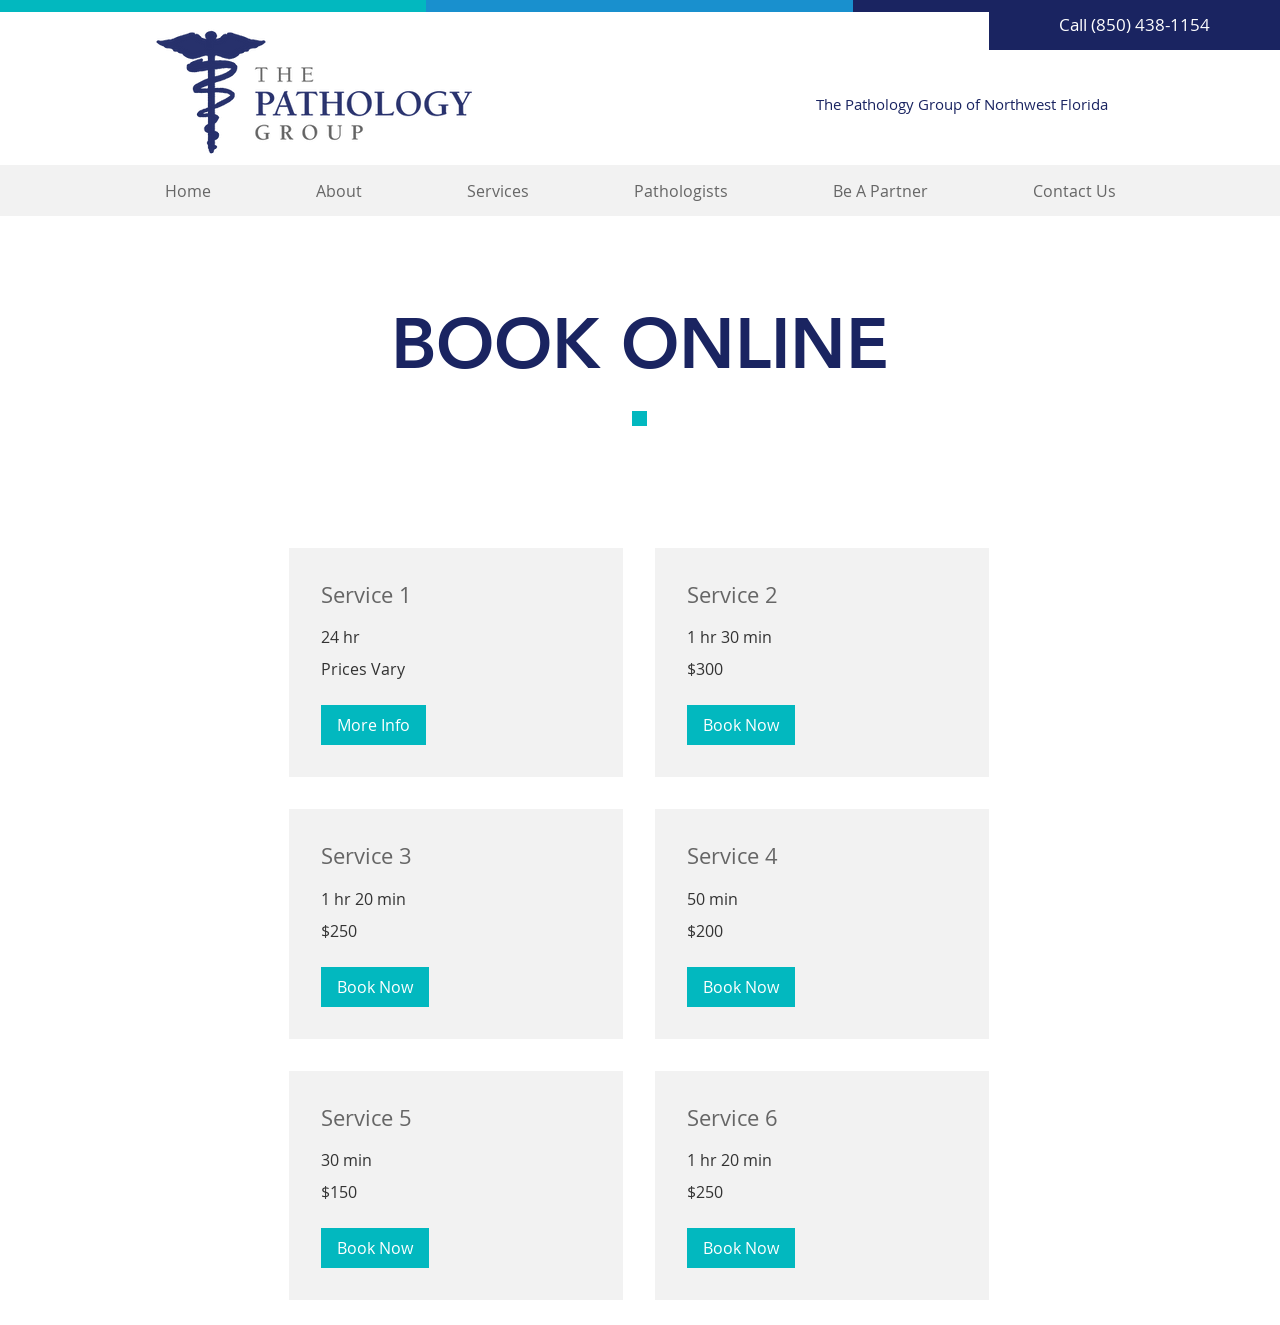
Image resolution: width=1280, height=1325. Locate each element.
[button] (373, 725)
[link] (456, 594)
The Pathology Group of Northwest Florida (962, 104)
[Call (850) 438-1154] (1134, 25)
